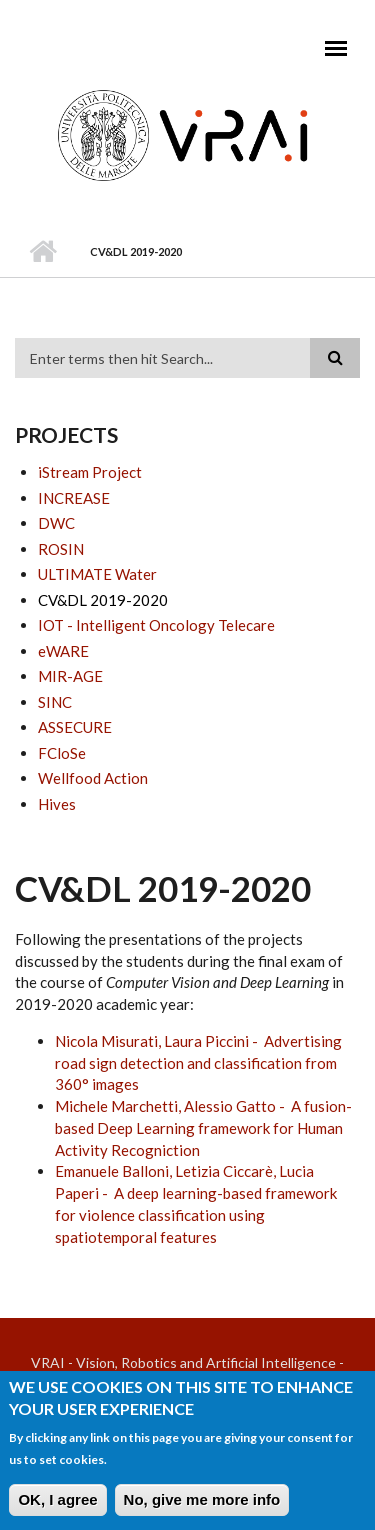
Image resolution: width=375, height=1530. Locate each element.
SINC (55, 702)
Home (42, 252)
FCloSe (62, 753)
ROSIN (61, 549)
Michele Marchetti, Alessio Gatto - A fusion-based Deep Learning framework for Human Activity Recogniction (203, 1128)
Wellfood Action (93, 778)
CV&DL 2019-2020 (103, 600)
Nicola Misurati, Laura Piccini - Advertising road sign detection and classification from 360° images (198, 1063)
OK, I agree (57, 1507)
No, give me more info (202, 1507)
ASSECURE (75, 727)
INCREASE (74, 498)
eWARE (63, 651)
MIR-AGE (70, 676)
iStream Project (90, 472)
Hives (57, 804)
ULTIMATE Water (97, 574)
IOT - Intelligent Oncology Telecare (156, 625)
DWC (56, 523)
